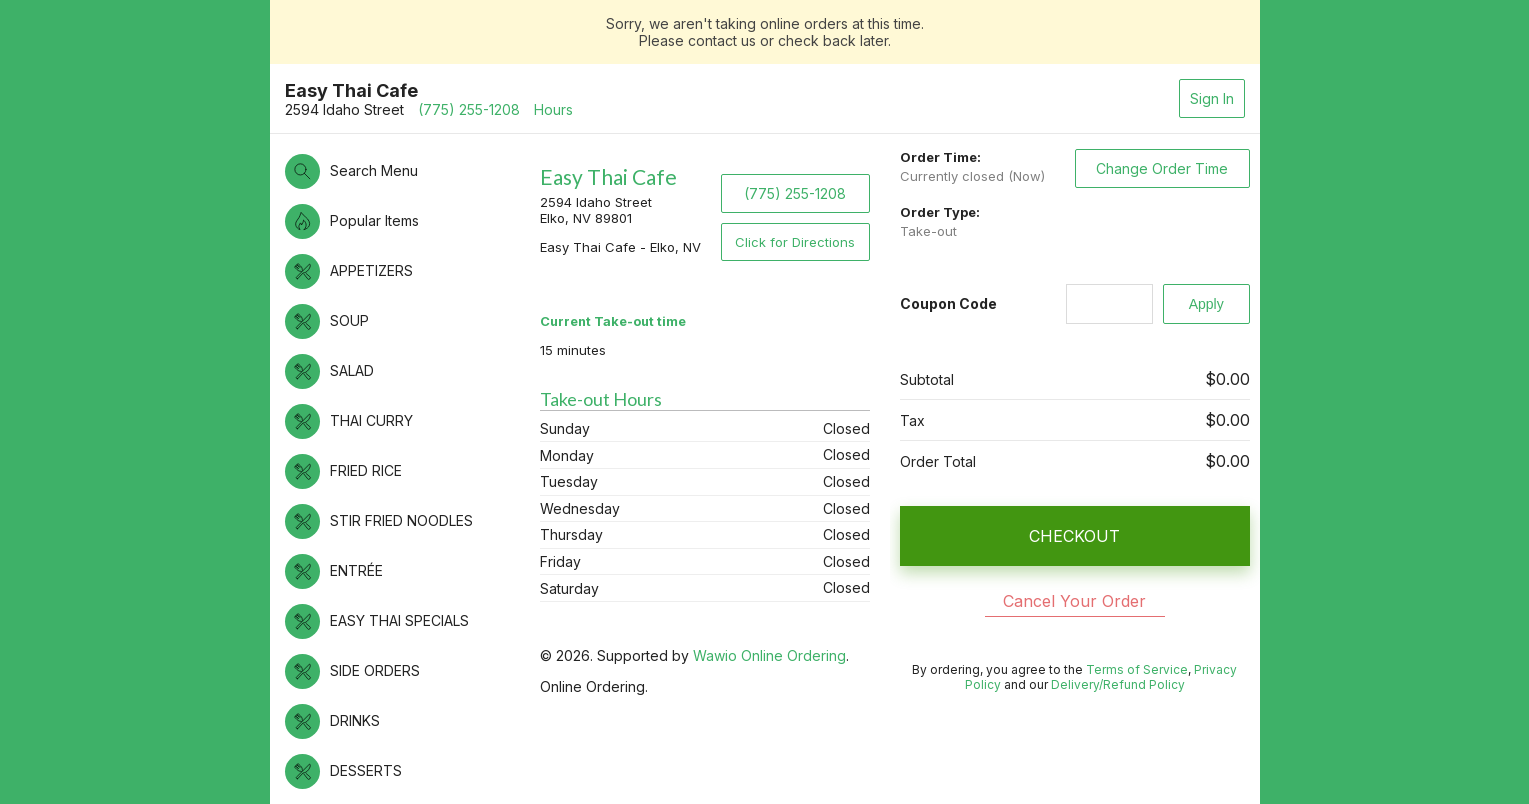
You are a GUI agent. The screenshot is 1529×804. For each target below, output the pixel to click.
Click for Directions (795, 242)
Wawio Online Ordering (769, 655)
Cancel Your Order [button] (1074, 601)
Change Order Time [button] (1162, 168)
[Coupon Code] (1109, 304)
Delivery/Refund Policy (1118, 684)
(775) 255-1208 (469, 109)
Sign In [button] (1212, 98)
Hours (553, 109)
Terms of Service (1137, 669)
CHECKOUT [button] (1074, 536)
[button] (402, 171)
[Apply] (1206, 304)
